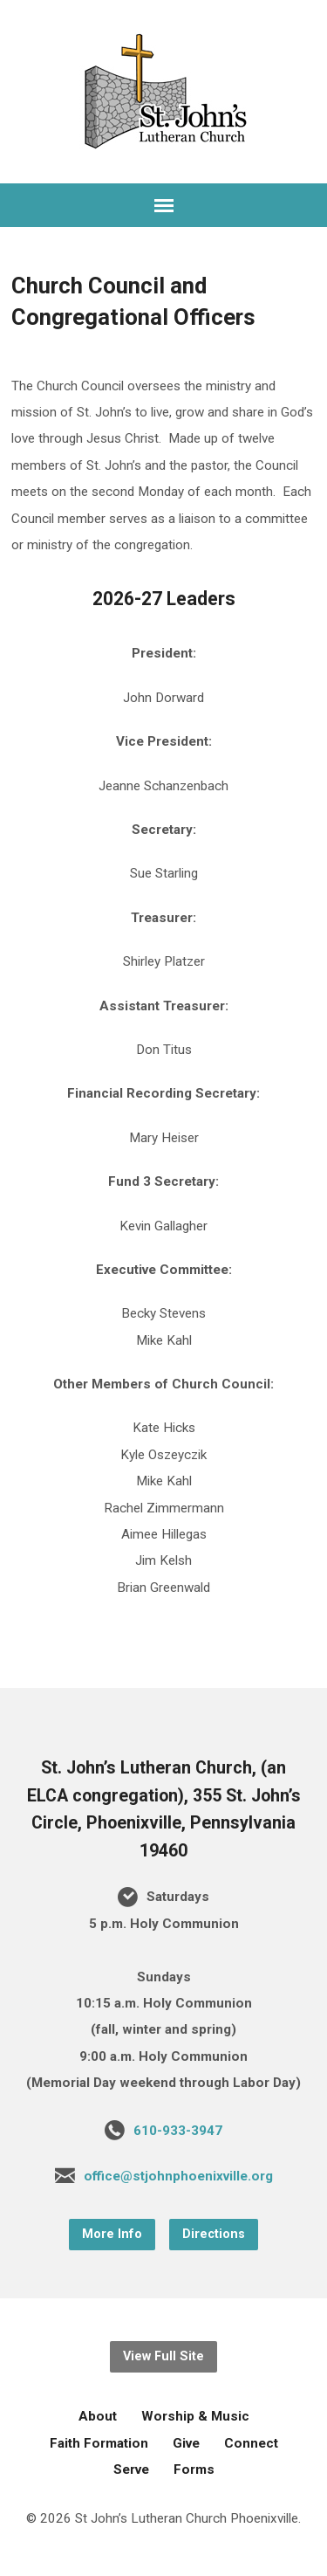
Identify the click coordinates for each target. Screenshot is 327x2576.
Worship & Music (195, 2416)
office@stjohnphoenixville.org (178, 2176)
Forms (194, 2469)
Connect (251, 2443)
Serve (131, 2469)
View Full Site (163, 2356)
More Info (112, 2234)
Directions (213, 2234)
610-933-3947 (177, 2131)
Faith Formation (99, 2443)
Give (186, 2443)
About (97, 2416)
